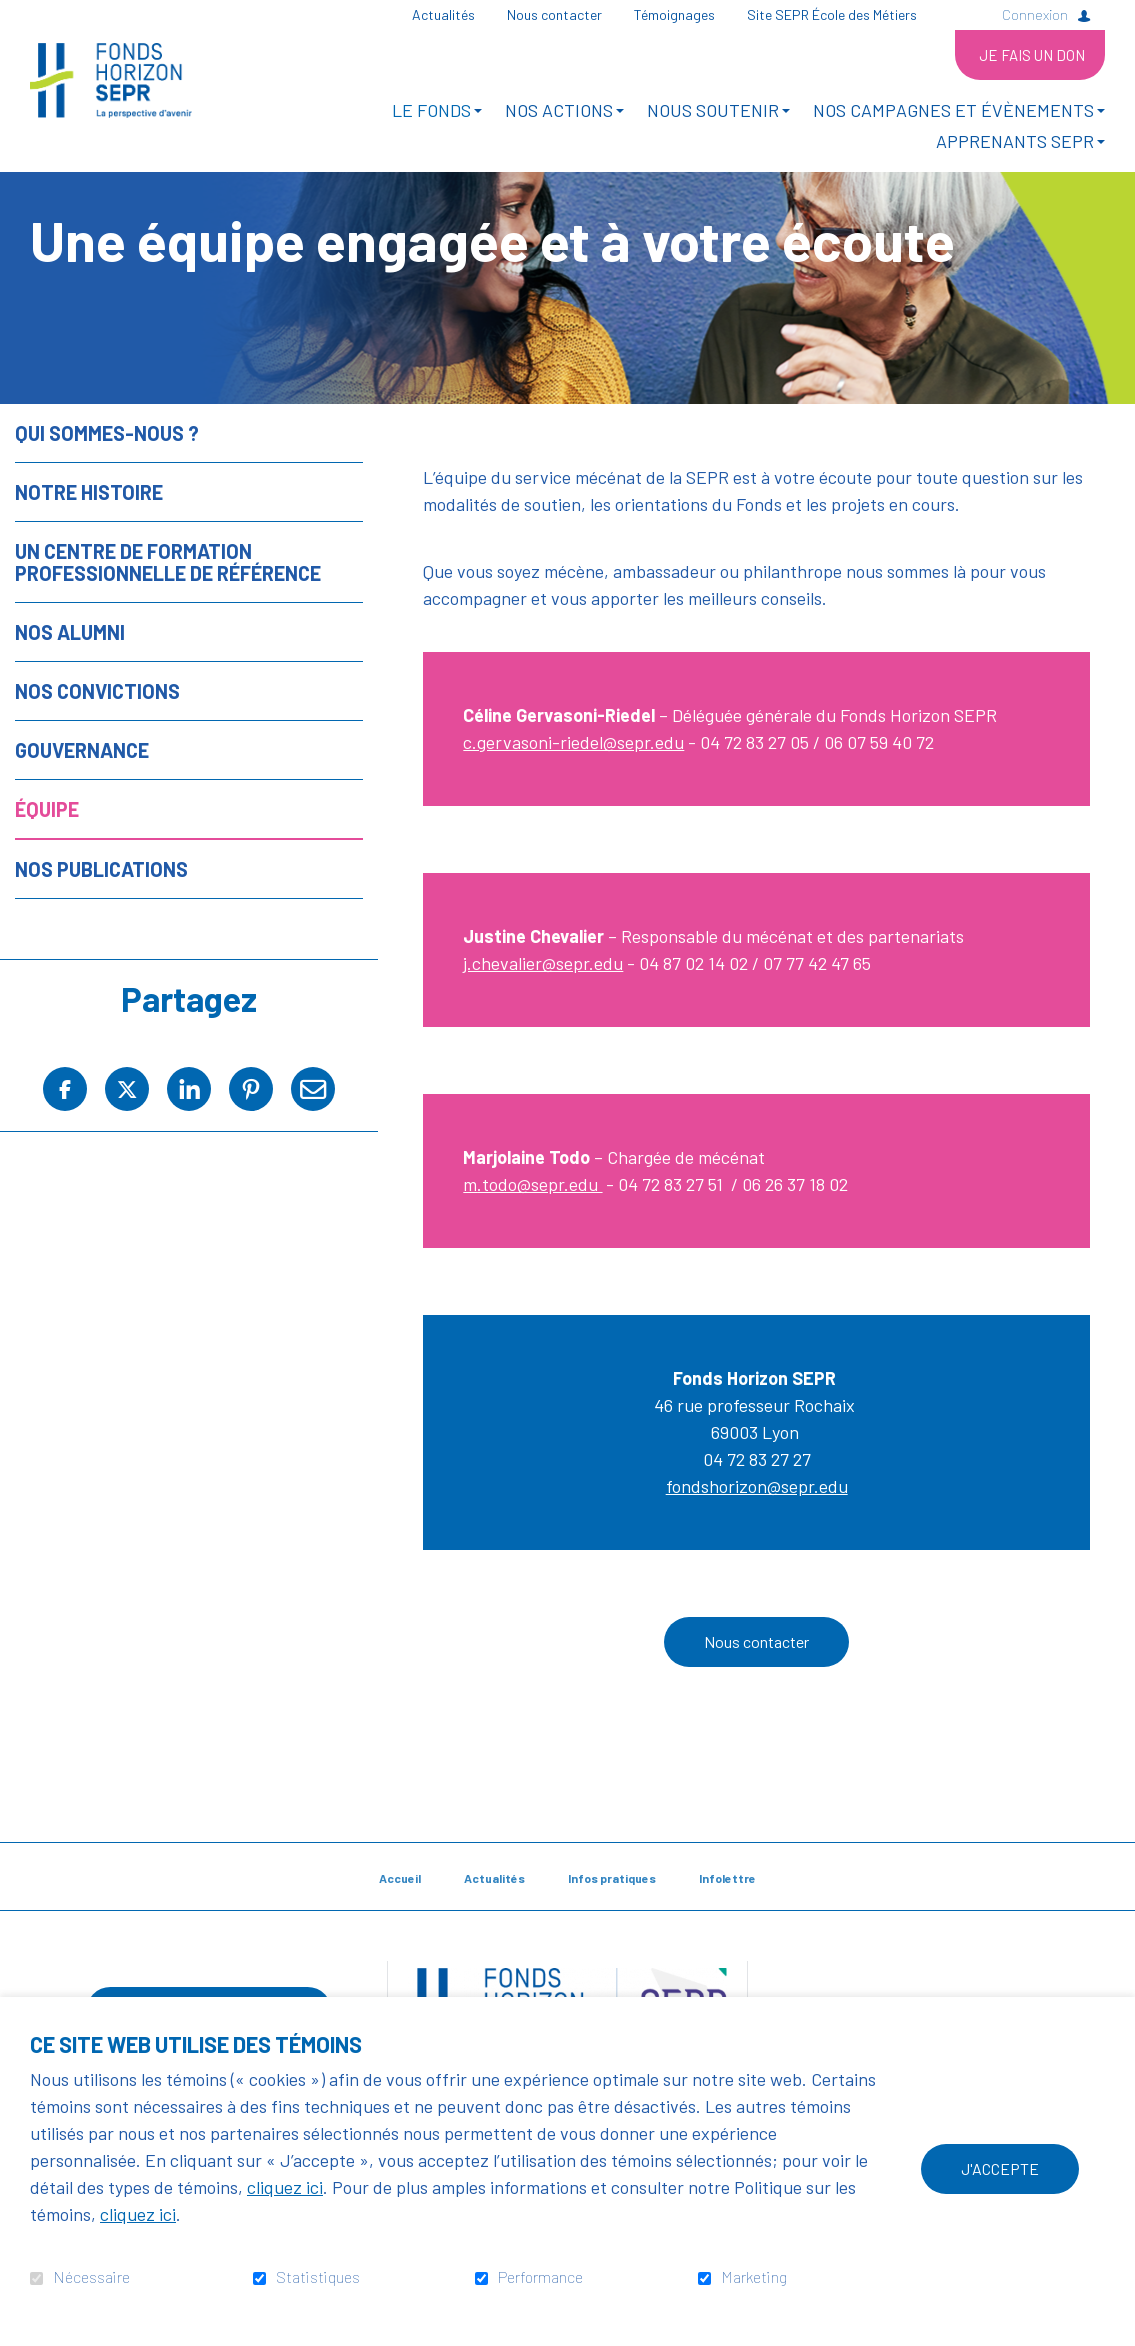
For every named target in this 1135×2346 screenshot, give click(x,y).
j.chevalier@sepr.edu (543, 1026)
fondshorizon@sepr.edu (757, 1549)
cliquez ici (285, 2187)
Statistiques (318, 2277)
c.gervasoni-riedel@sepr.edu (573, 805)
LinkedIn (189, 1151)
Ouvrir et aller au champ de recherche (966, 14)
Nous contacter (756, 1704)
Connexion (1035, 14)
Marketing (754, 2277)
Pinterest (251, 1151)
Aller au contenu (15, 15)
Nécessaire (91, 2277)
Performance (540, 2277)
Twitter (127, 1151)
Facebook (65, 1151)
